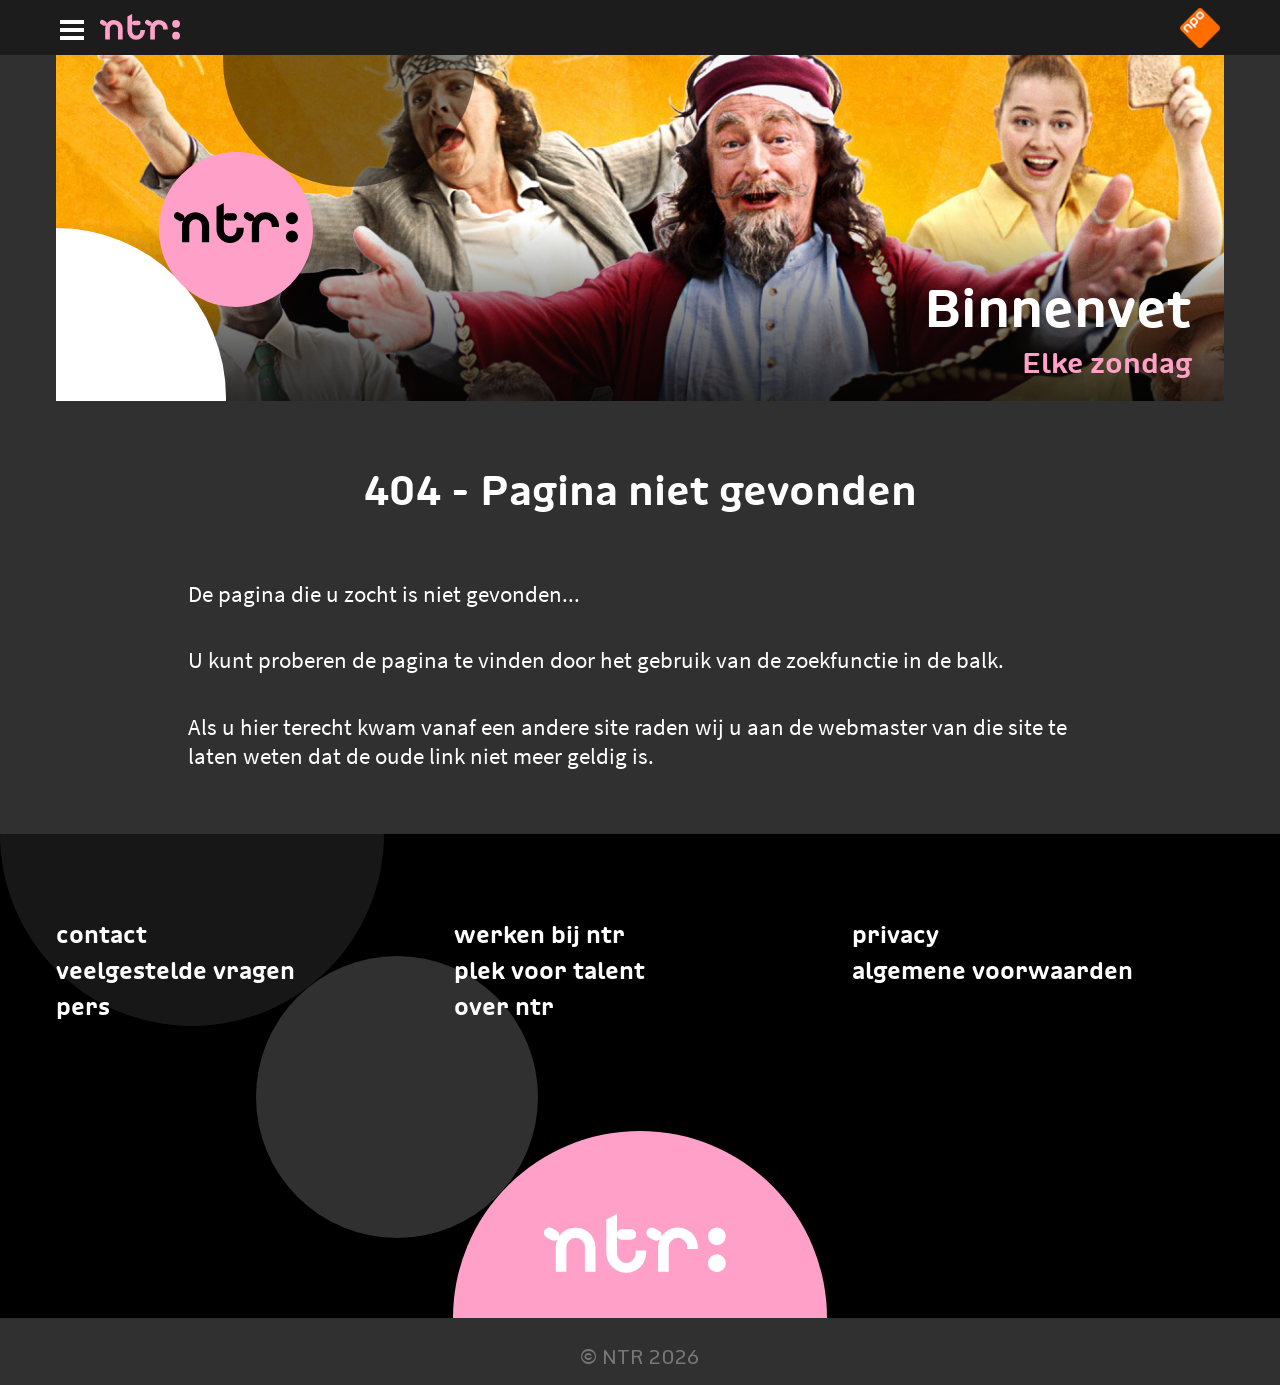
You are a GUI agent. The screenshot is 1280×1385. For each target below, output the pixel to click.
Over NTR (504, 1006)
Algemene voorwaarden (992, 970)
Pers (83, 1006)
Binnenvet (1058, 308)
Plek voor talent (549, 970)
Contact (101, 934)
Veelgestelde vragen (175, 970)
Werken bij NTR (539, 934)
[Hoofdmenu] (68, 27)
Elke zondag (1107, 363)
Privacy (895, 934)
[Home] (140, 34)
